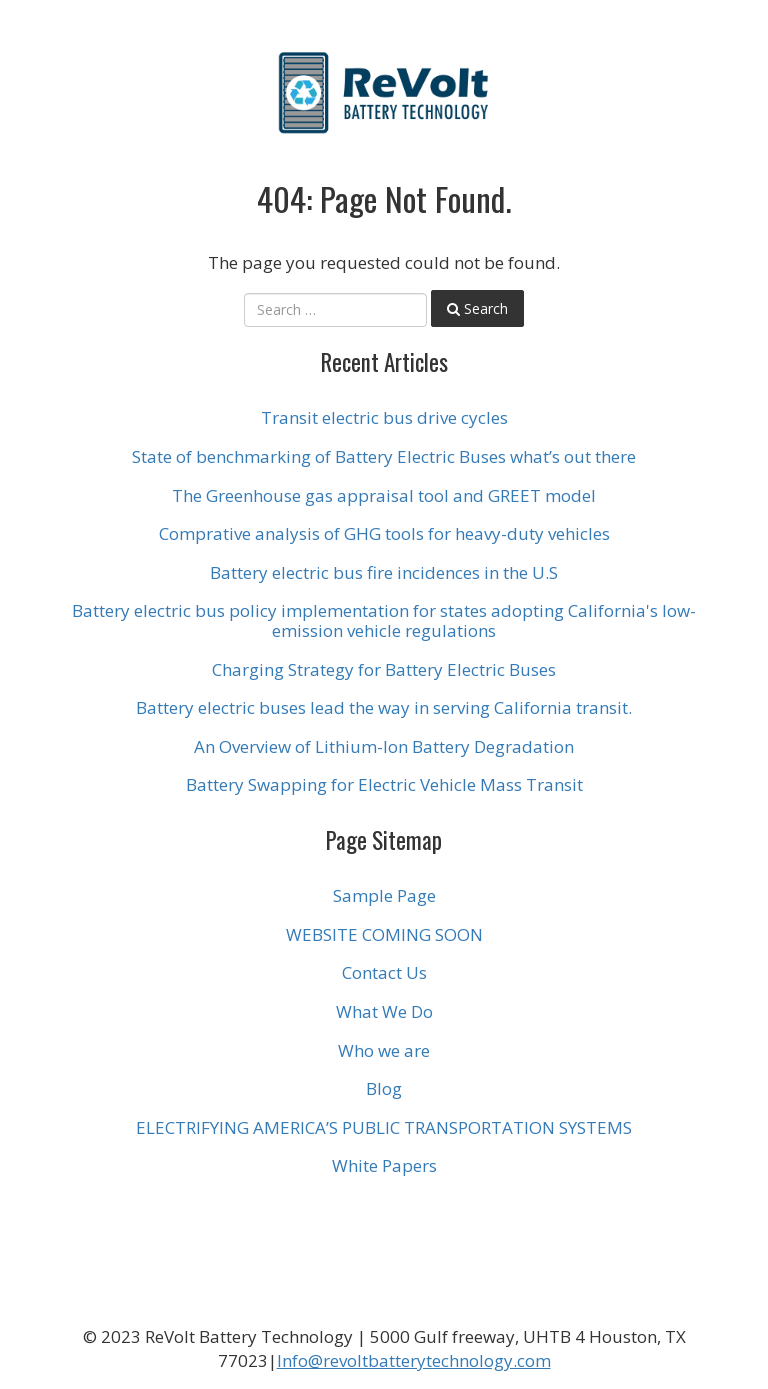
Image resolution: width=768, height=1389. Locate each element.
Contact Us (384, 972)
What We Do (384, 1011)
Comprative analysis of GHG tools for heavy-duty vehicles (384, 533)
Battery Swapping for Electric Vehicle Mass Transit (384, 784)
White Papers (384, 1165)
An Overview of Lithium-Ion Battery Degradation (384, 746)
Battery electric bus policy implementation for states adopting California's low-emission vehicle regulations (384, 620)
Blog (384, 1088)
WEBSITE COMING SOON (384, 934)
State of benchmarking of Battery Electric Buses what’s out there (384, 456)
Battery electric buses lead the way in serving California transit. (384, 707)
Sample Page (384, 895)
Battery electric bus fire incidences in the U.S (384, 572)
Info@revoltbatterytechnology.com (414, 1360)
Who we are (384, 1050)
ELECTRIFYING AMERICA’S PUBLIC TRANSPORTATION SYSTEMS (384, 1127)
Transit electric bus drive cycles (384, 417)
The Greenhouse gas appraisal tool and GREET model (384, 495)
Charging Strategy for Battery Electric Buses (384, 669)
